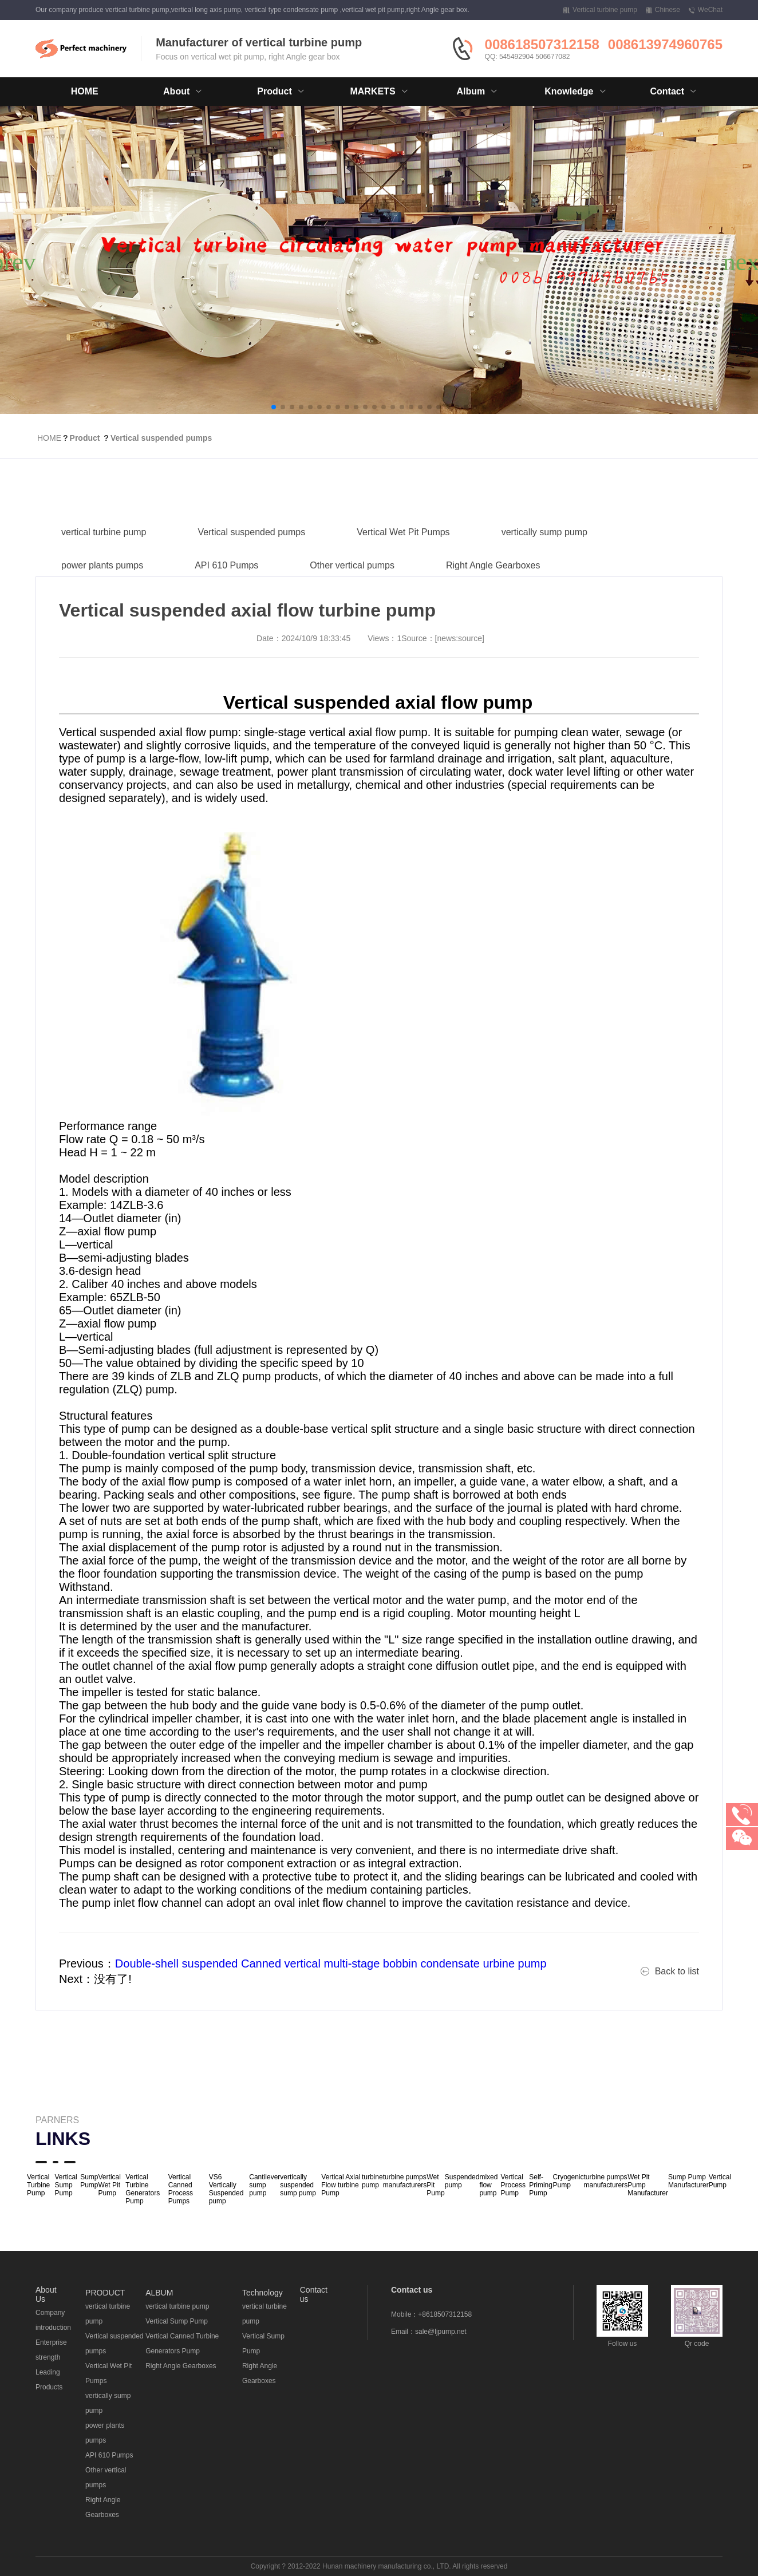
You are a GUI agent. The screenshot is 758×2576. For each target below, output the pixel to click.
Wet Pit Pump (435, 2185)
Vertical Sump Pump (65, 2185)
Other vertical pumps (352, 594)
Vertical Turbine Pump (38, 2185)
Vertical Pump (720, 2181)
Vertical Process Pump (513, 2185)
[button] (273, 407)
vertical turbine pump (104, 561)
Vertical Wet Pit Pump (109, 2185)
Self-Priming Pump (540, 2185)
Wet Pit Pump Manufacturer (647, 2185)
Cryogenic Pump (567, 2181)
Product (85, 437)
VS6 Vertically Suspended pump (226, 2189)
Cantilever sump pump (264, 2185)
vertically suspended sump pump (298, 2185)
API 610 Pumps (226, 594)
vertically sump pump (544, 561)
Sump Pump (89, 2181)
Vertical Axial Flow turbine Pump (340, 2185)
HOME (84, 91)
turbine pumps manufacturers (405, 2181)
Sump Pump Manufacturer (688, 2181)
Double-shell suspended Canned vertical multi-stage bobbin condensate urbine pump (331, 1963)
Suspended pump (462, 2181)
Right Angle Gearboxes (493, 594)
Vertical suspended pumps (161, 437)
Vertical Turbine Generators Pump (142, 2189)
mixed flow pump (488, 2185)
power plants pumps (102, 594)
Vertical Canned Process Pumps (180, 2189)
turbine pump (372, 2181)
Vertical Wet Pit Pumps (403, 561)
